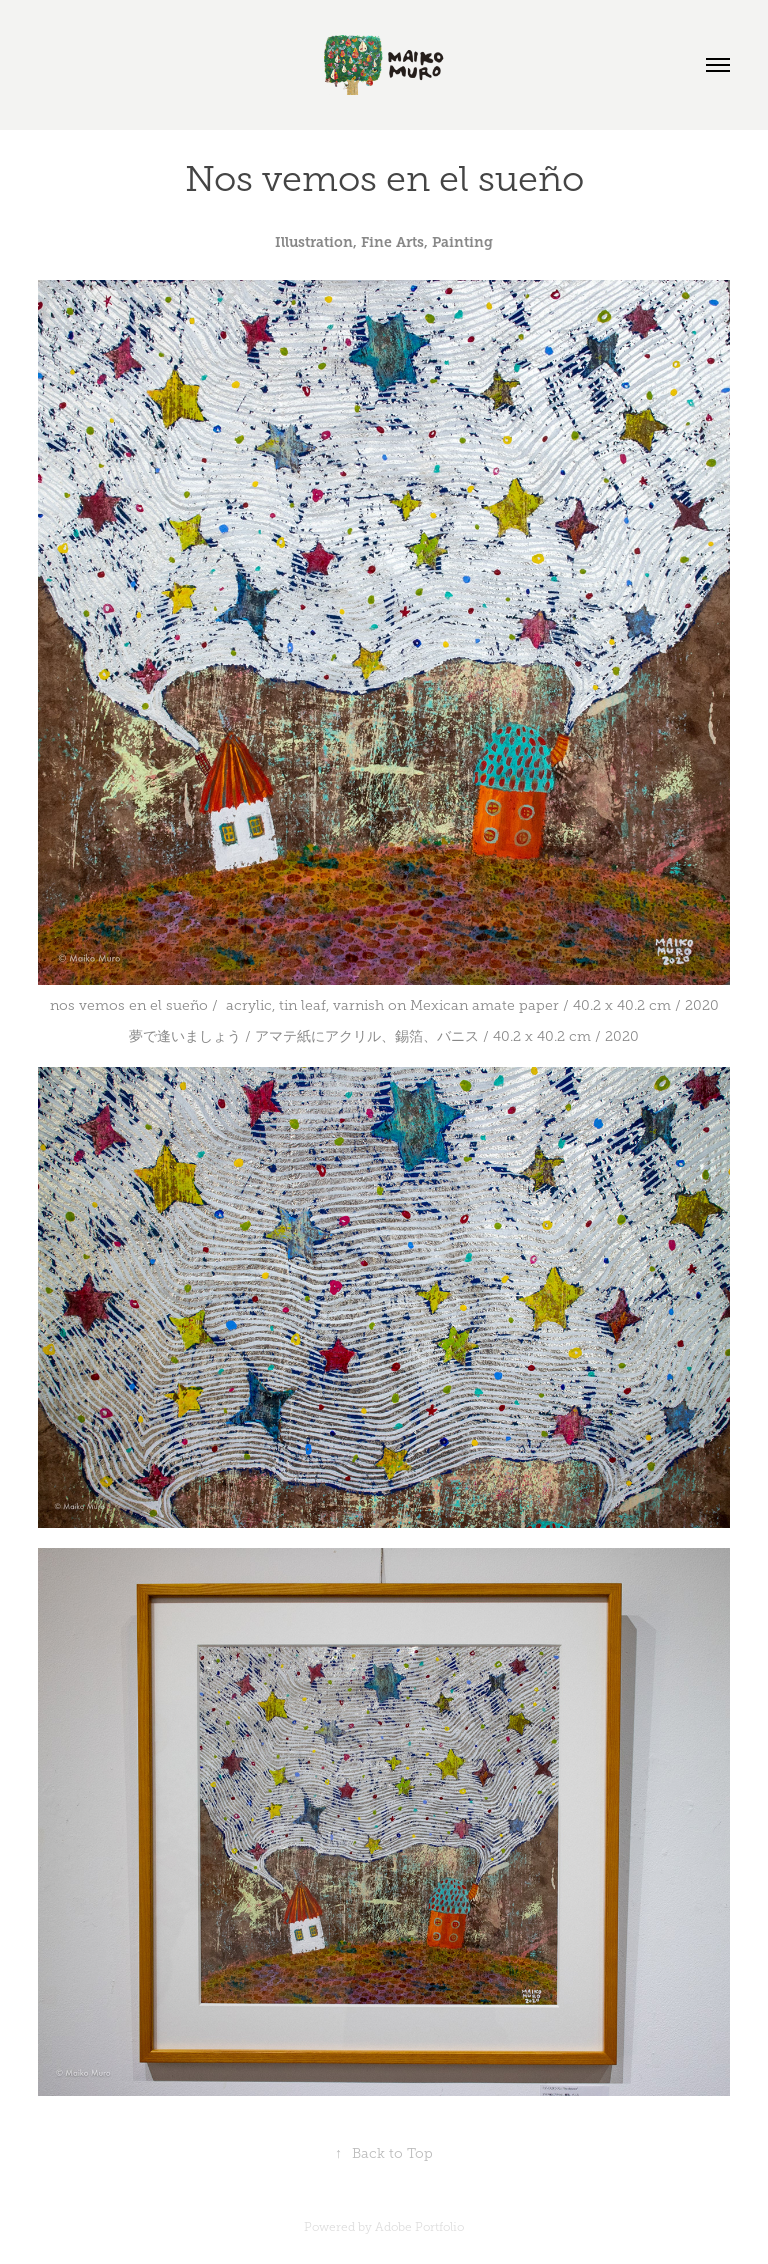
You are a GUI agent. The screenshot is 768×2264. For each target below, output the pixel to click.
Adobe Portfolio (419, 2227)
